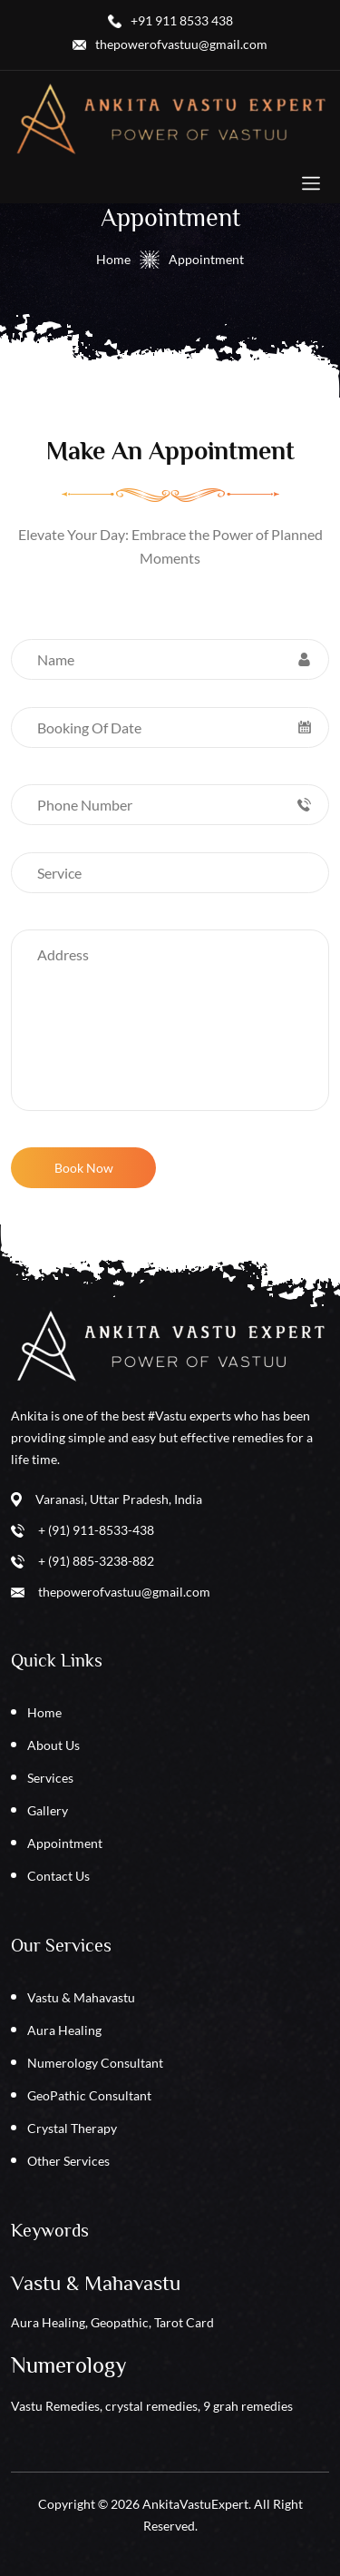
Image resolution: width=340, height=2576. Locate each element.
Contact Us (58, 1875)
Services (50, 1777)
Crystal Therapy (72, 2128)
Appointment (64, 1843)
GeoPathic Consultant (89, 2095)
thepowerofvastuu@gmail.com (124, 1591)
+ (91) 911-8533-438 (96, 1530)
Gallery (47, 1810)
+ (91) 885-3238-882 (96, 1560)
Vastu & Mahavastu (81, 1997)
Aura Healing (64, 2030)
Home (113, 259)
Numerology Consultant (95, 2062)
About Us (53, 1745)
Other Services (68, 2160)
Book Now (83, 1167)
